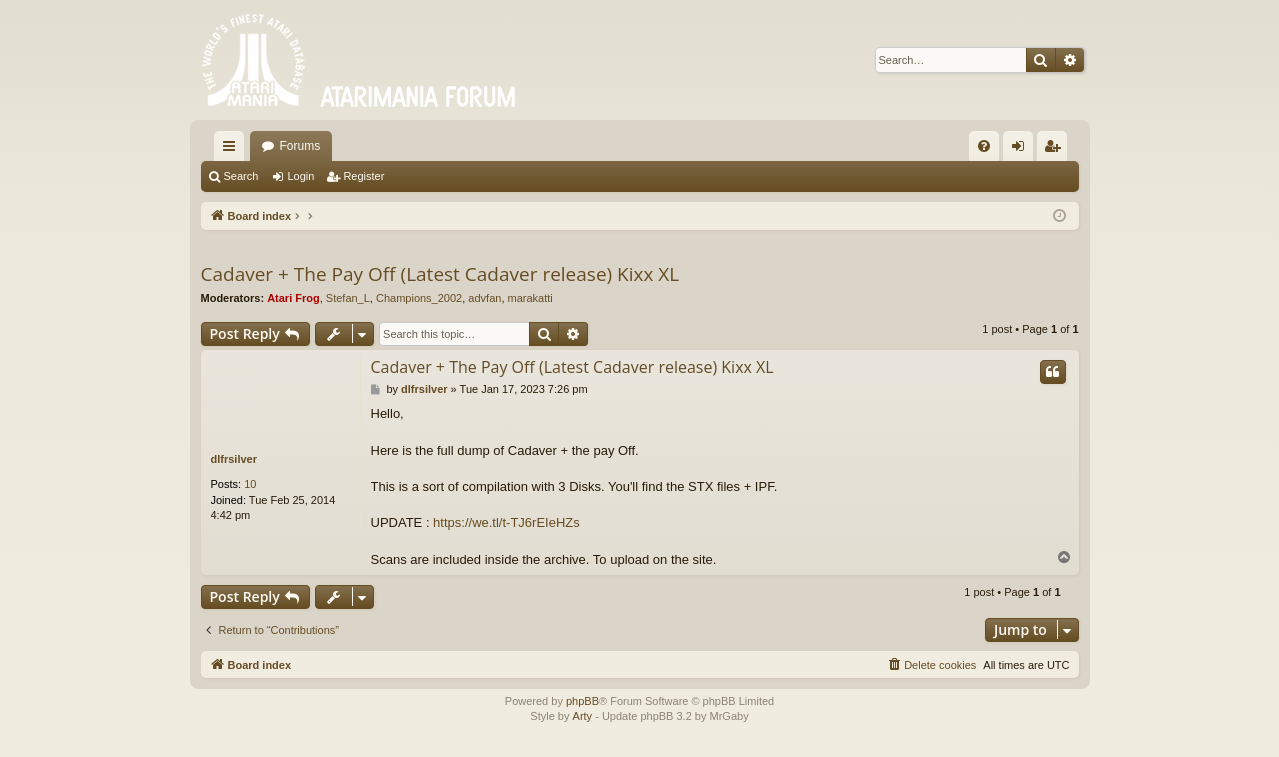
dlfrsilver (234, 459)
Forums (300, 146)
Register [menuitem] (1055, 150)
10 (250, 484)
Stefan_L (348, 298)
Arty (583, 716)
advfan (484, 298)
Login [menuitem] (1021, 150)
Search (241, 176)
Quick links (233, 150)
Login (300, 176)
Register (363, 176)
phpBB (582, 701)
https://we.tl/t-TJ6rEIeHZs (506, 522)
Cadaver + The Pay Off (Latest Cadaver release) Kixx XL (440, 274)
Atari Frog (293, 298)
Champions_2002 (419, 298)
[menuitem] (984, 146)
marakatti (530, 298)
